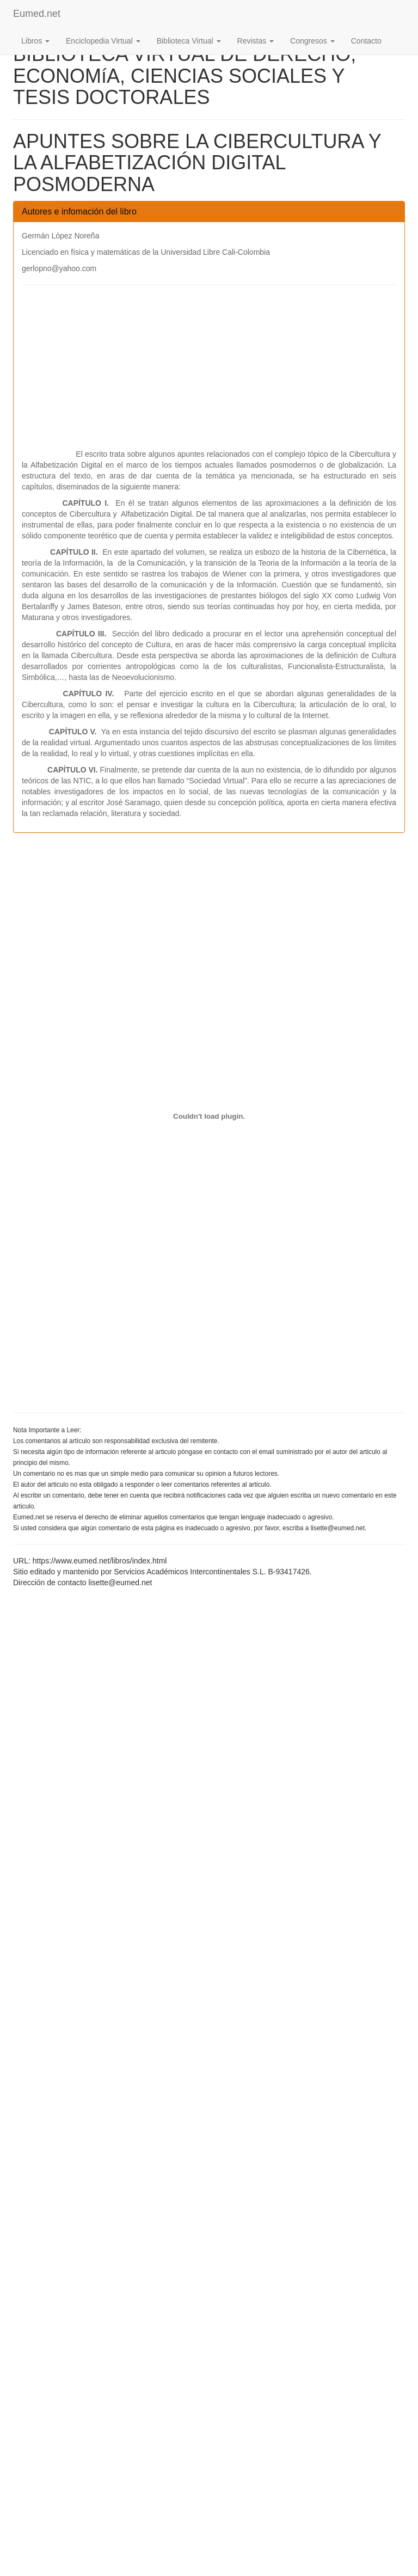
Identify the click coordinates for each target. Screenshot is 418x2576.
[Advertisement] (209, 372)
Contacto (366, 40)
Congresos (312, 40)
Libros (35, 40)
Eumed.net (36, 13)
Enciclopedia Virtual (103, 40)
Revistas (255, 40)
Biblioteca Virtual (189, 40)
